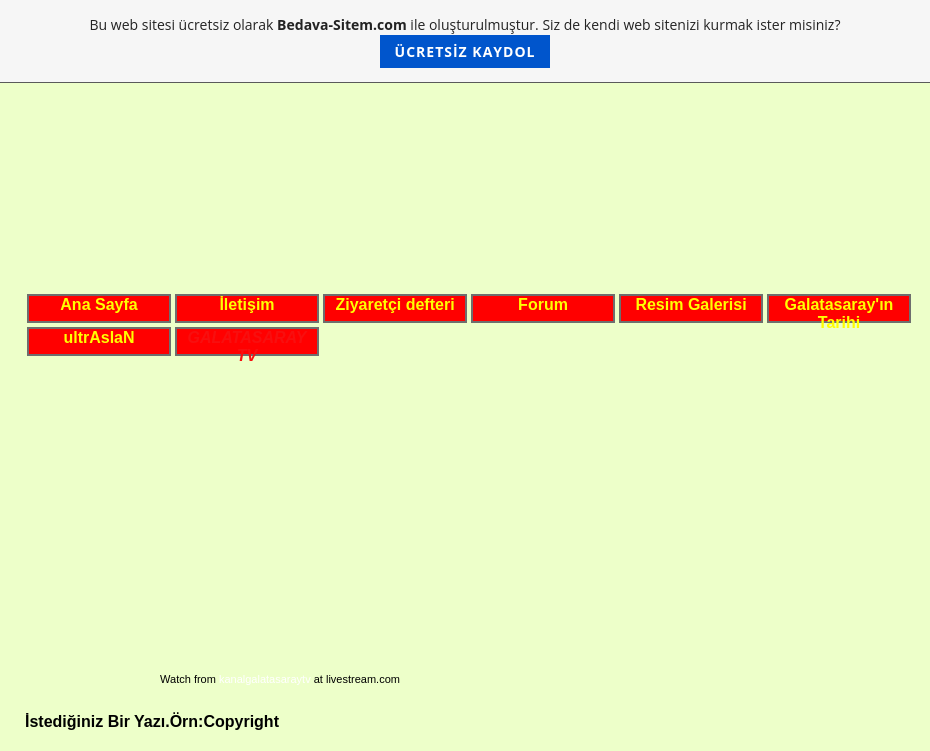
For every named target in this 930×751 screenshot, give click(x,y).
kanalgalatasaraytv (265, 679)
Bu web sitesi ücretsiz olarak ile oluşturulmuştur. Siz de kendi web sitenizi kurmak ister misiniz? (465, 41)
